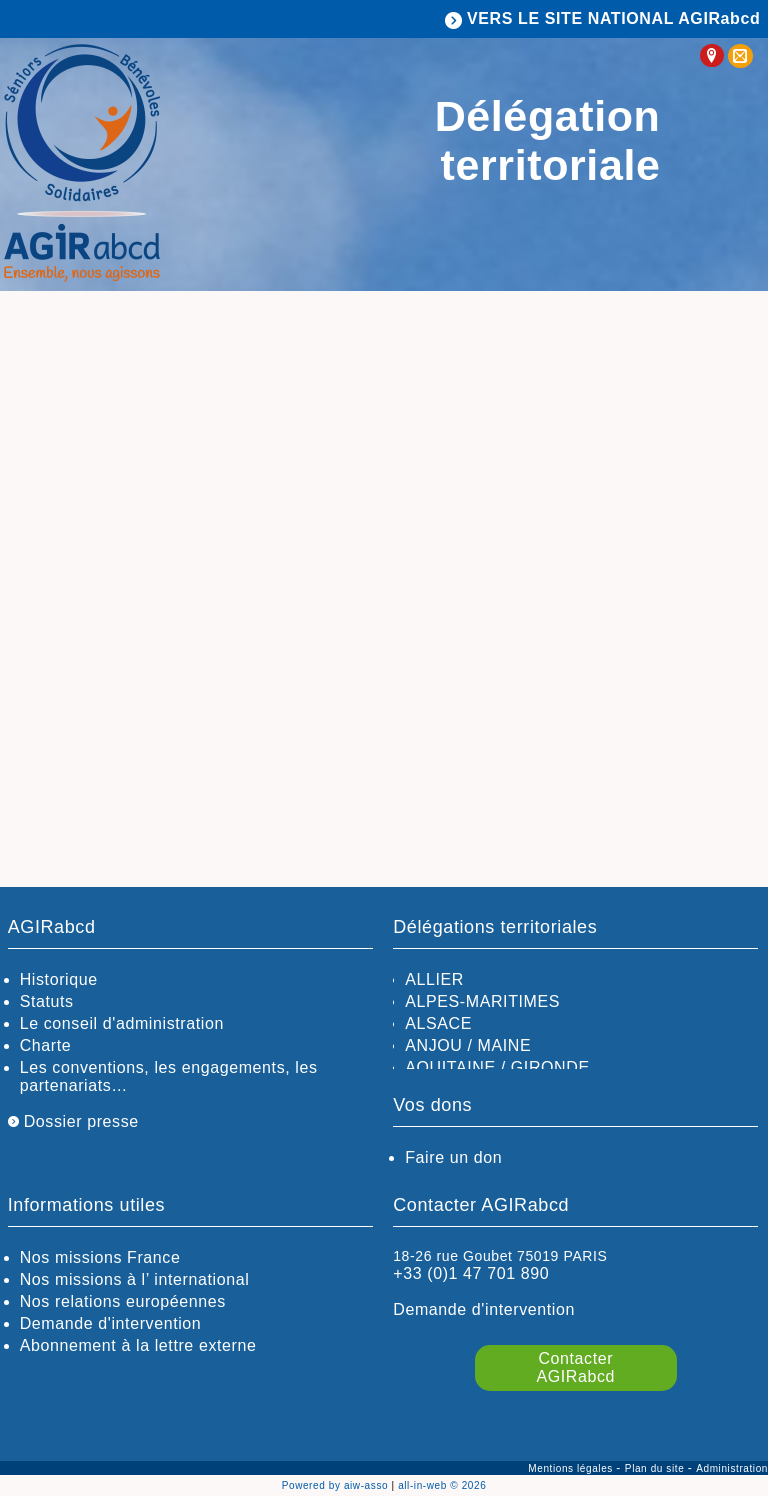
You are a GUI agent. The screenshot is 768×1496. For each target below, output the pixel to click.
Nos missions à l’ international (135, 1279)
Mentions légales (572, 1468)
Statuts (47, 1001)
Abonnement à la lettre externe (138, 1345)
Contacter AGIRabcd (576, 1367)
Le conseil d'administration (122, 1023)
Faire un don (453, 1157)
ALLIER (434, 979)
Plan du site (656, 1468)
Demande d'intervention (111, 1323)
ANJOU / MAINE (468, 1045)
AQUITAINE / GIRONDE (497, 1067)
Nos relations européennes (123, 1301)
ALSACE (438, 1023)
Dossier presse (73, 1121)
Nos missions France (100, 1257)
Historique (59, 979)
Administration (732, 1468)
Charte (46, 1045)
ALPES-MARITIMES (482, 1001)
